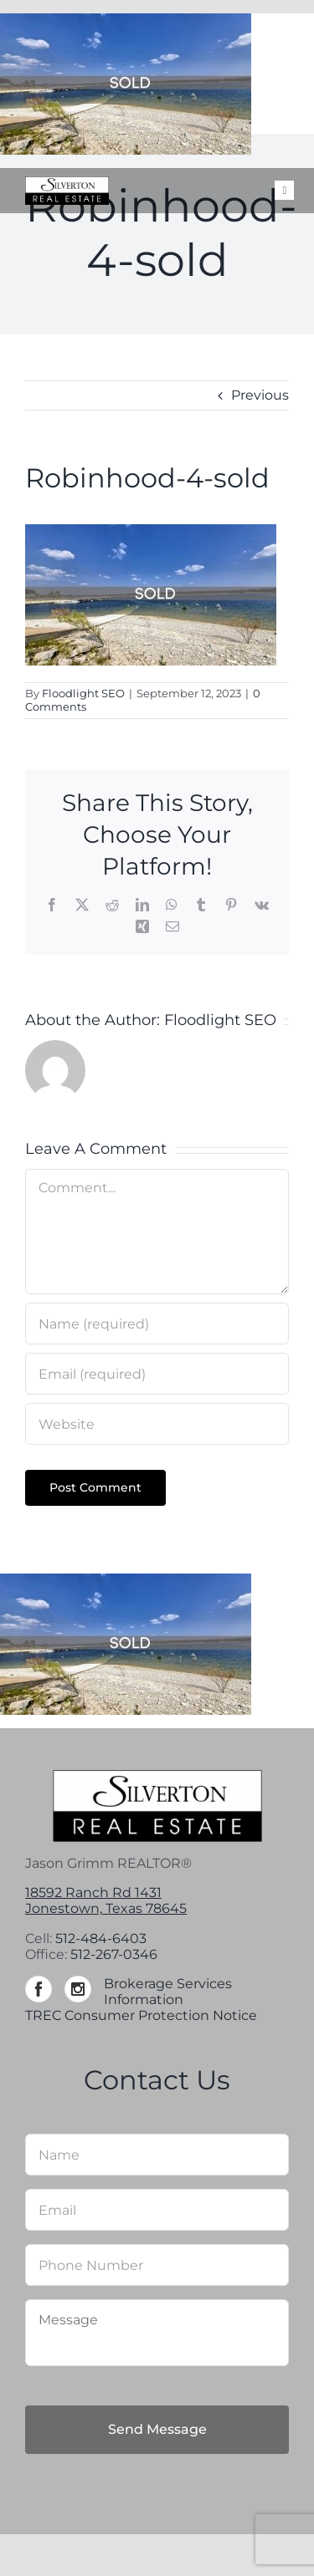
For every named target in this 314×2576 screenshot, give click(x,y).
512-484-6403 (101, 1938)
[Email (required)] (157, 1374)
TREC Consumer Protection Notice (141, 2015)
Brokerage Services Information (168, 1991)
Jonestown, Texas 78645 (106, 1908)
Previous (260, 395)
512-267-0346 (113, 1954)
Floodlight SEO (83, 693)
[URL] (157, 1424)
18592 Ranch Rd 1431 (93, 1892)
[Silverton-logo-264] (67, 183)
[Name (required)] (157, 1323)
